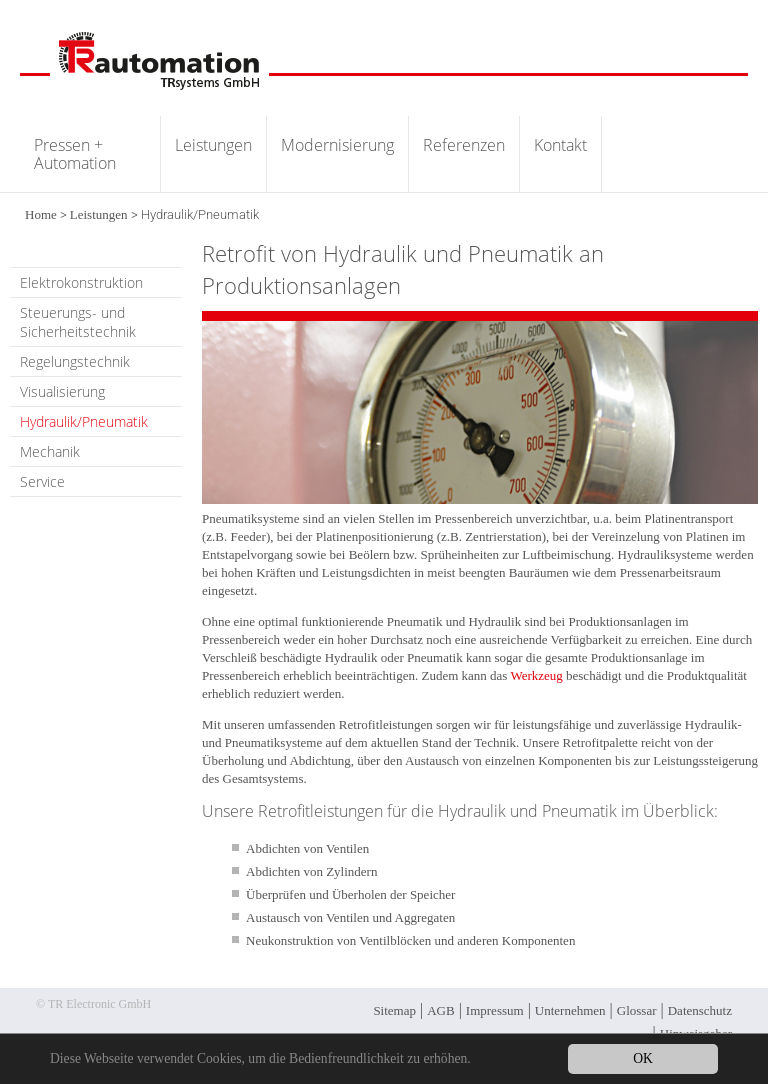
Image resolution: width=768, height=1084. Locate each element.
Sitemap (394, 1010)
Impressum (495, 1010)
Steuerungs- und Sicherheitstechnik (78, 322)
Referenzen (464, 145)
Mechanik (50, 451)
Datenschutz (700, 1010)
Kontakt (560, 145)
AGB (440, 1010)
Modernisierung (337, 145)
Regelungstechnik (75, 361)
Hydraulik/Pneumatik (84, 421)
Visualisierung (62, 391)
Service (42, 481)
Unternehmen (570, 1010)
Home (41, 214)
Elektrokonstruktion (81, 282)
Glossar (637, 1010)
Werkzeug (536, 675)
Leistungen (213, 145)
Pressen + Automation (75, 154)
